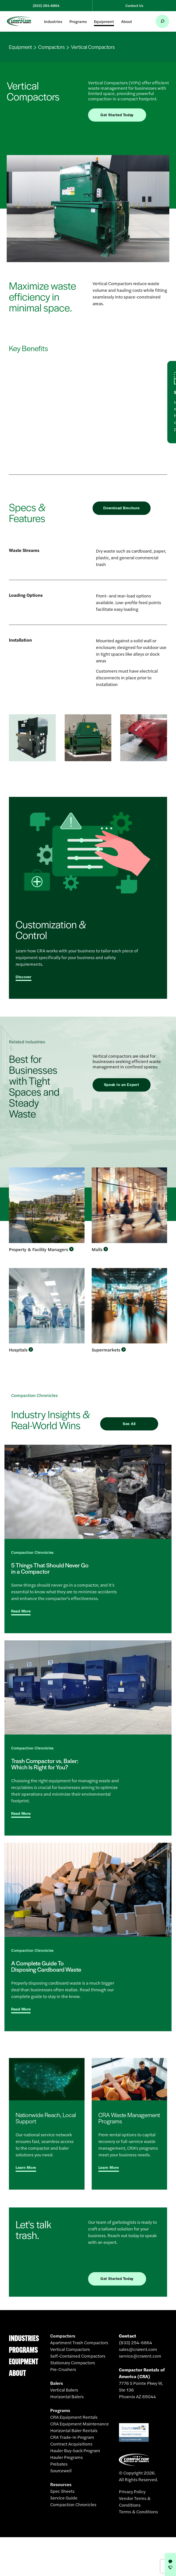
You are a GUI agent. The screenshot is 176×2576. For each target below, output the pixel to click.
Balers (56, 2383)
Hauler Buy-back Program (75, 2450)
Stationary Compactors (72, 2362)
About (126, 21)
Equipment (104, 21)
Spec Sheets (62, 2491)
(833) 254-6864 (46, 5)
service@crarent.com (140, 2355)
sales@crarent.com (138, 2349)
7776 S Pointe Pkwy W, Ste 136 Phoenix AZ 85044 (142, 2383)
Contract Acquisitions (71, 2443)
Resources (60, 2484)
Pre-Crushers (63, 2369)
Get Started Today (117, 114)
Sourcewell (61, 2470)
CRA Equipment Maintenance (79, 2423)
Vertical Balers (64, 2389)
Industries (53, 21)
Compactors (51, 46)
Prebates (59, 2463)
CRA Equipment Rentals (73, 2417)
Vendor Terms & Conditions (135, 2501)
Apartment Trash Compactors (79, 2342)
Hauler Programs (66, 2457)
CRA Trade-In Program (72, 2437)
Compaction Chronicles (73, 2504)
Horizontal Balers (67, 2396)
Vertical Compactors (70, 2349)
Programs (78, 21)
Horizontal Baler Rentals (73, 2430)
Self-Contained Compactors (77, 2355)
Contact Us (134, 5)
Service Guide (63, 2497)
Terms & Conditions (138, 2511)
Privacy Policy (132, 2491)
